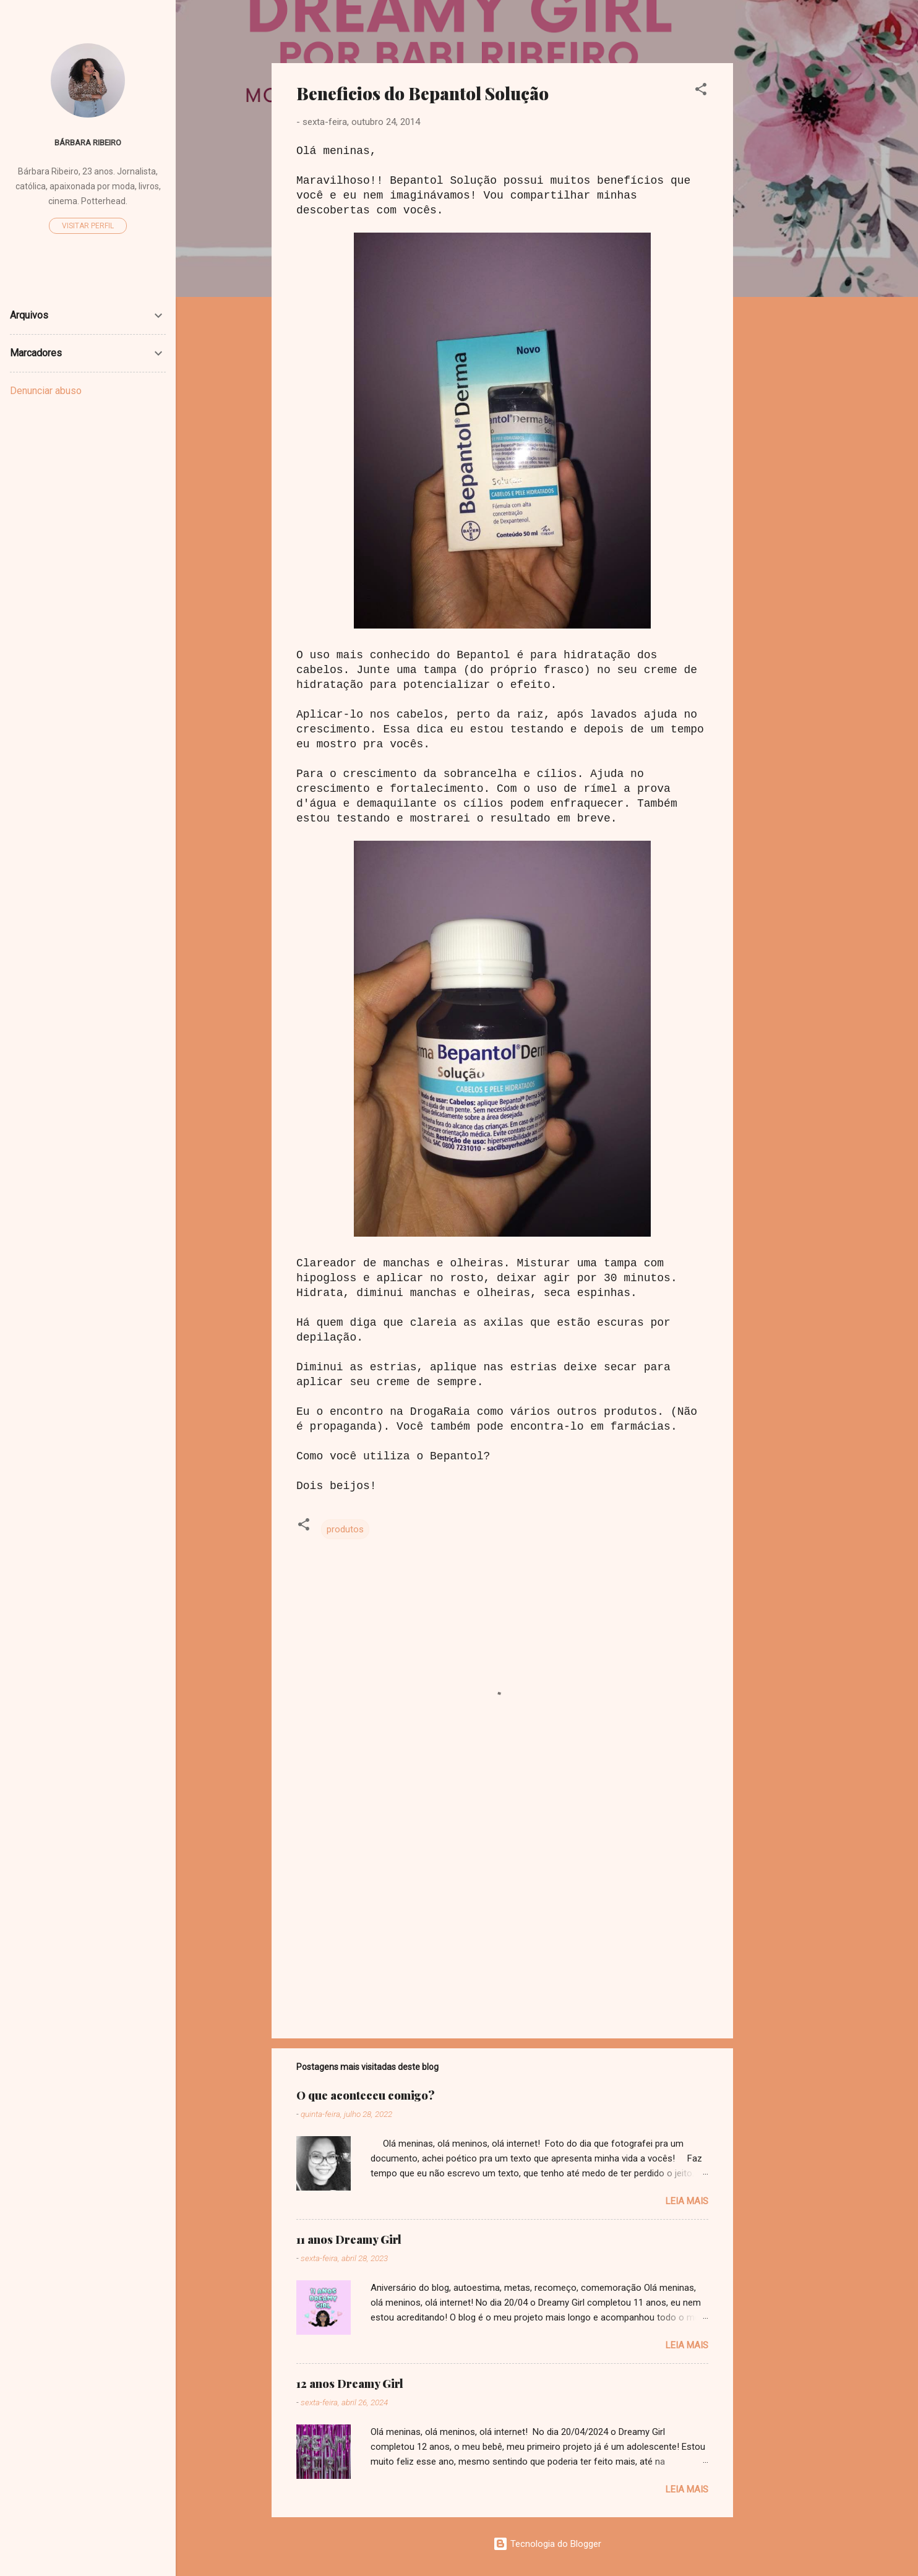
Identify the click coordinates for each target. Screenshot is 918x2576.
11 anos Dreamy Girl (348, 2239)
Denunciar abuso (46, 391)
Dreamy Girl (344, 30)
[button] (700, 91)
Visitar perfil (88, 225)
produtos (345, 1529)
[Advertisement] (782, 248)
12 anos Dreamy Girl (349, 2383)
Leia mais (687, 2201)
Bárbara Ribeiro (87, 142)
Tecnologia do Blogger (547, 2543)
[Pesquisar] (814, 34)
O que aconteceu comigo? (365, 2095)
